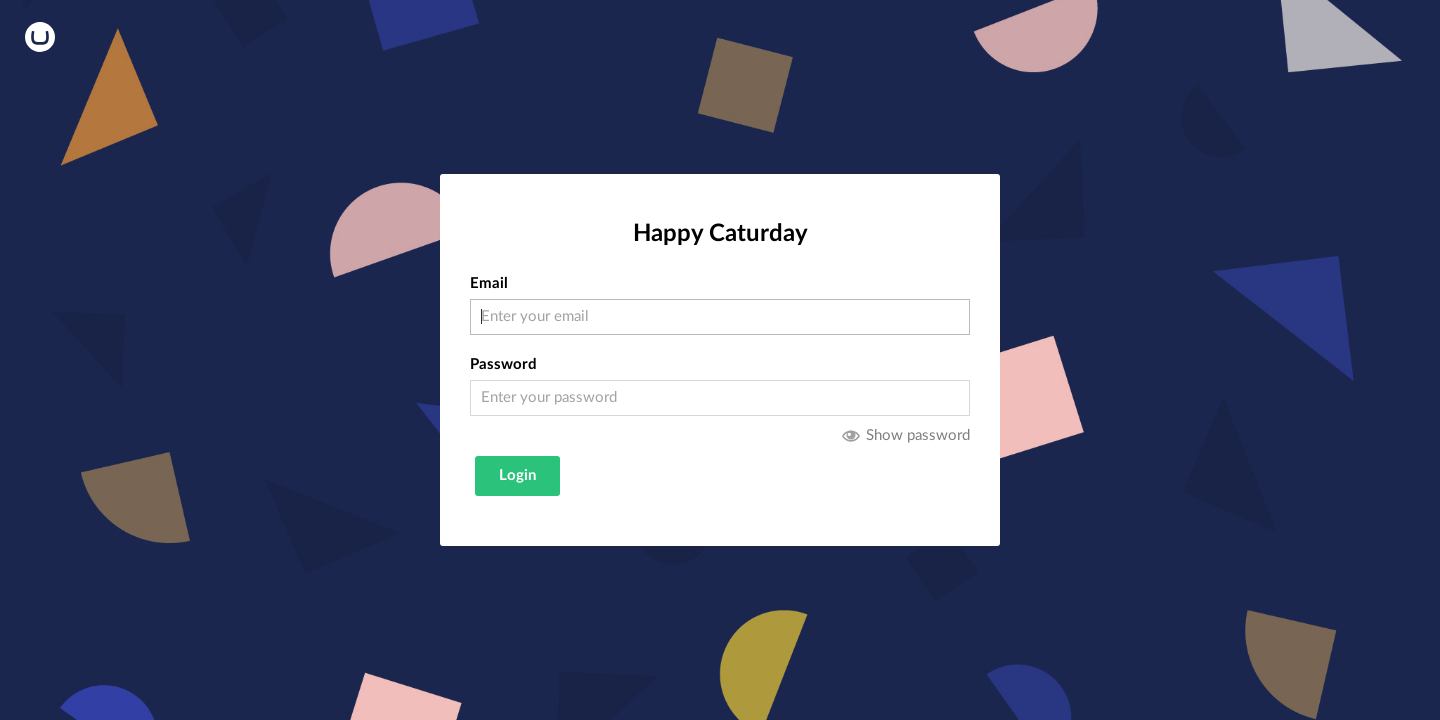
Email (489, 283)
